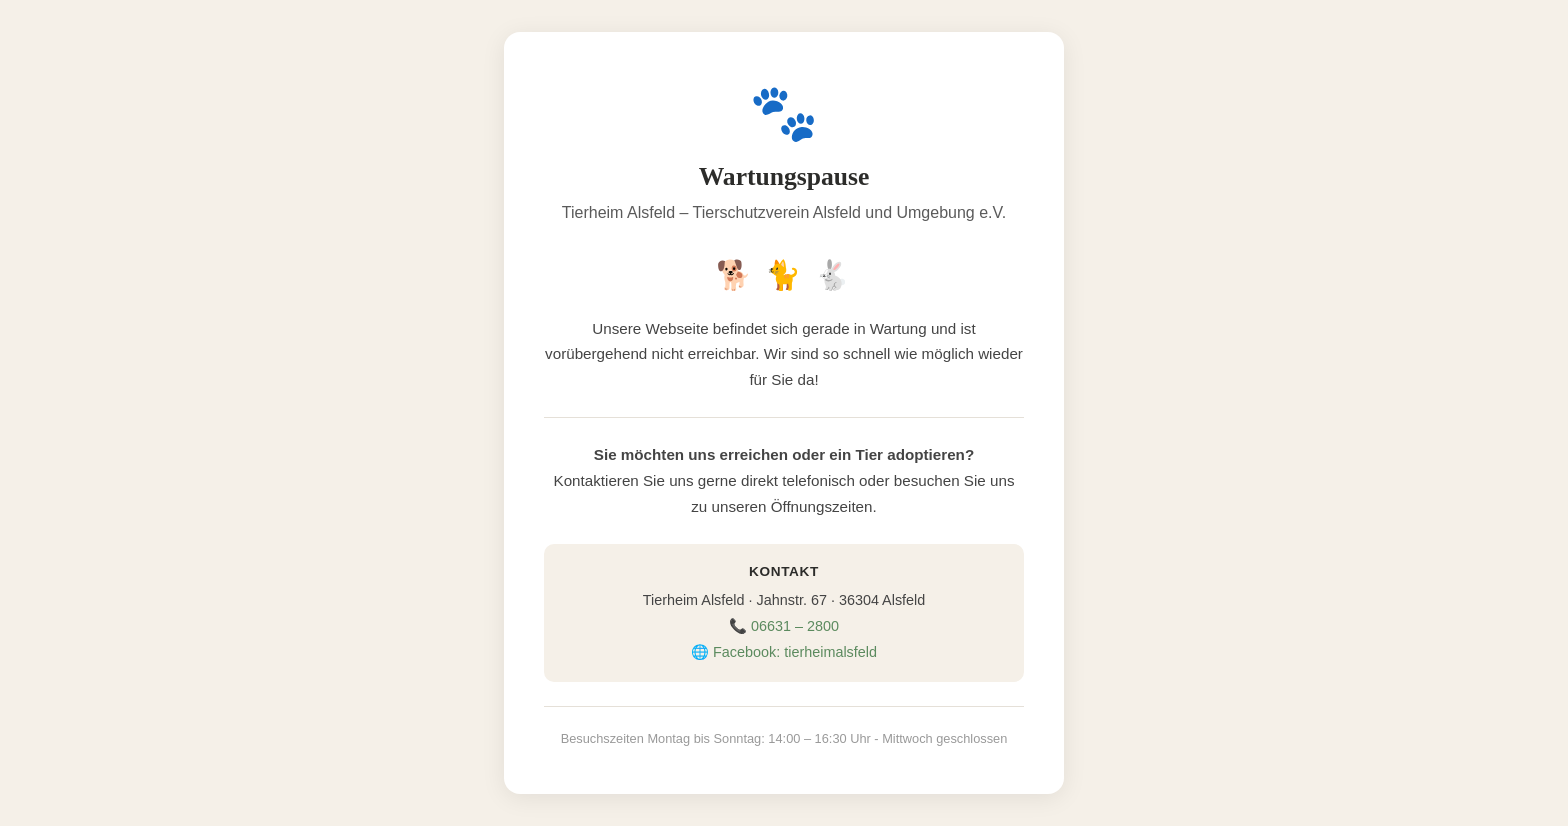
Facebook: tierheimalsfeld (795, 652)
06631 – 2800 (795, 626)
